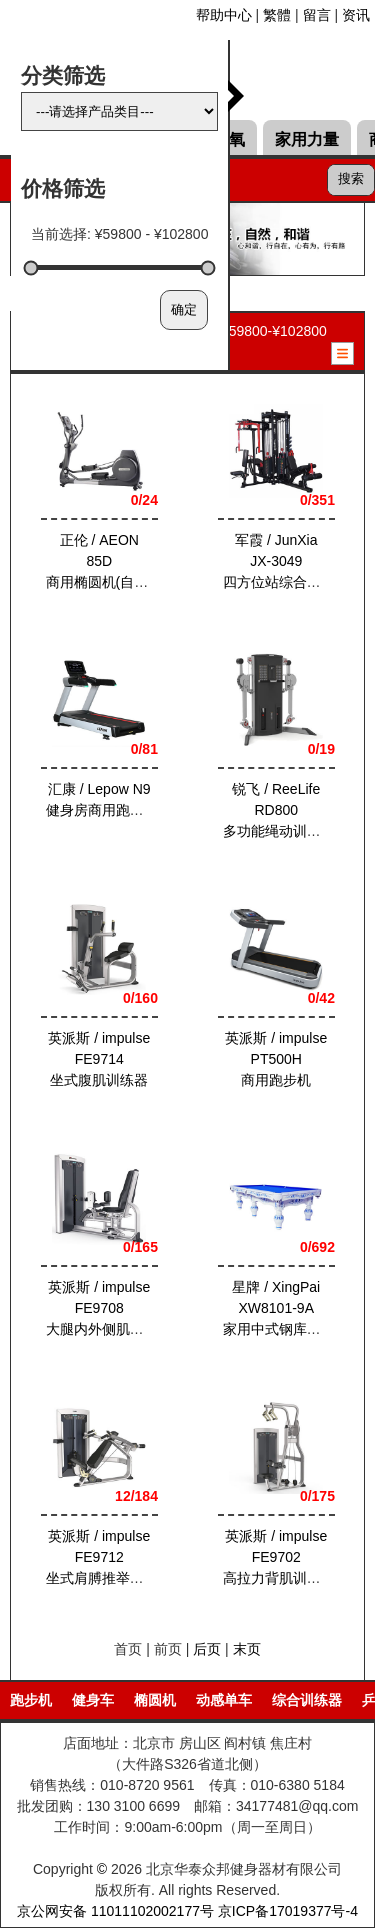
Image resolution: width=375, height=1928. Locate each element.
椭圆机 (155, 1700)
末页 (247, 1649)
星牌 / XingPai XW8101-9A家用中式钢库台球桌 (285, 1308)
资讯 (356, 15)
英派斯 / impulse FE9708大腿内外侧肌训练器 (109, 1308)
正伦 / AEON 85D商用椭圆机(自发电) (106, 561)
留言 (317, 15)
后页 (207, 1649)
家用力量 (307, 139)
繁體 (277, 15)
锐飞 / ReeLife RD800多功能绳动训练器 (278, 810)
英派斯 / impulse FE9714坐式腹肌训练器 (99, 1059)
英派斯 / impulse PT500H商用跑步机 (276, 1059)
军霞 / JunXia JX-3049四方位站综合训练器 (285, 561)
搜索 (351, 178)
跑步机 (31, 1700)
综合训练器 (307, 1700)
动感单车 (224, 1700)
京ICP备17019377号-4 (288, 1911)
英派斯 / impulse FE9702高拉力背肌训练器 (278, 1557)
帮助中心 (224, 15)
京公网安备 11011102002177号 (115, 1911)
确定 (184, 309)
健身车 (93, 1700)
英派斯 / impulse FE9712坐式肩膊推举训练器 (109, 1557)
